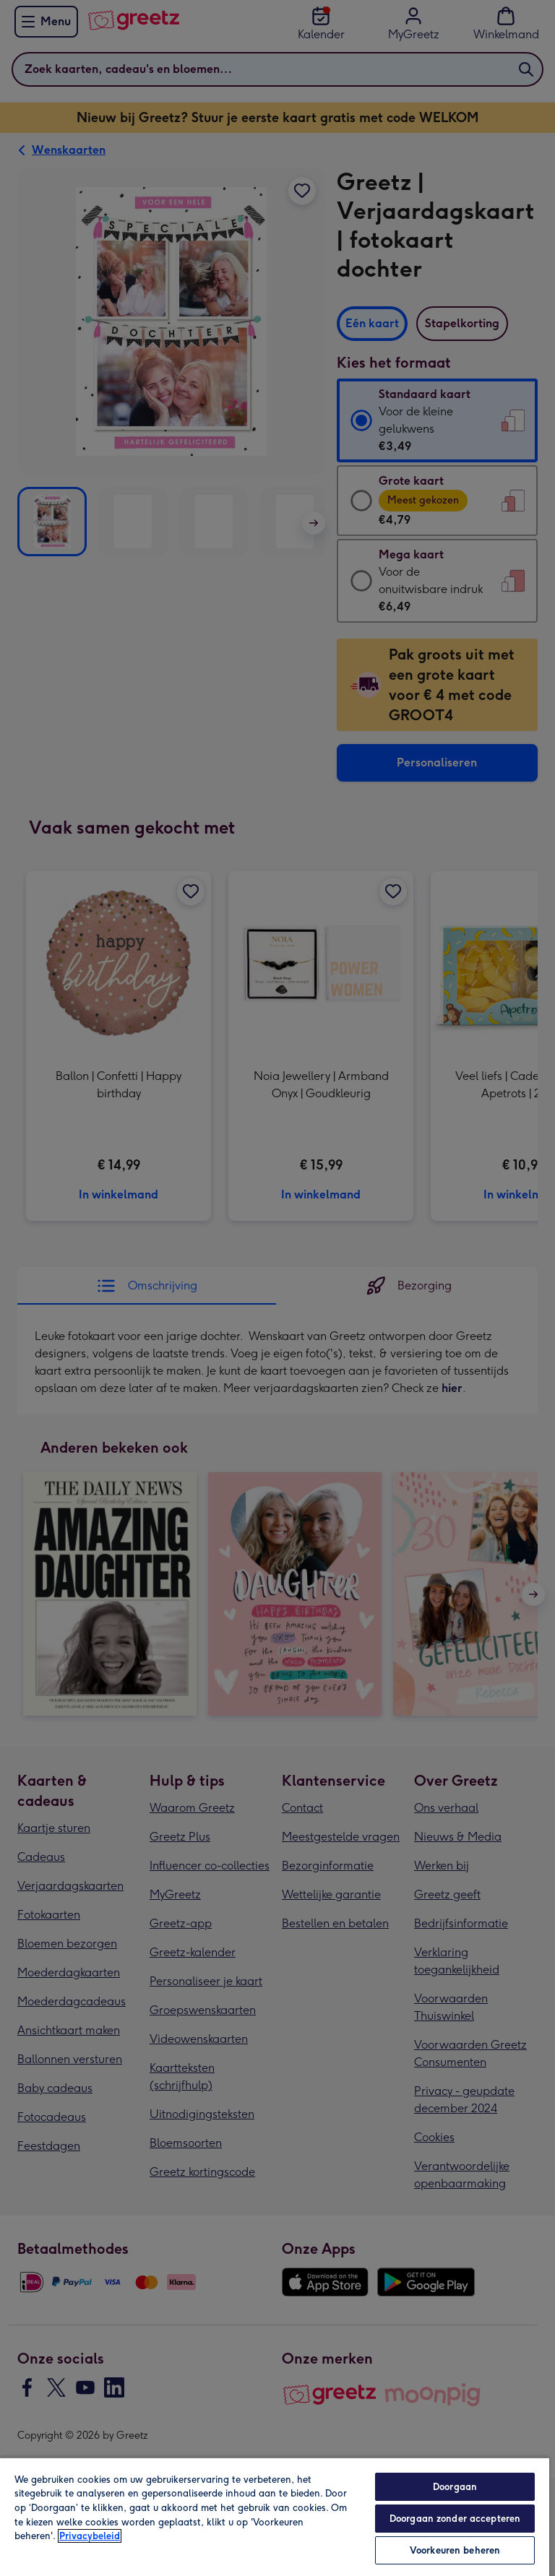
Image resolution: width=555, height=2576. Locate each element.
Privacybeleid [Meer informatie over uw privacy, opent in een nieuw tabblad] (89, 2535)
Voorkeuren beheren (455, 2550)
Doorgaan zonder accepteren (455, 2518)
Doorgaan (455, 2486)
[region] (274, 2516)
